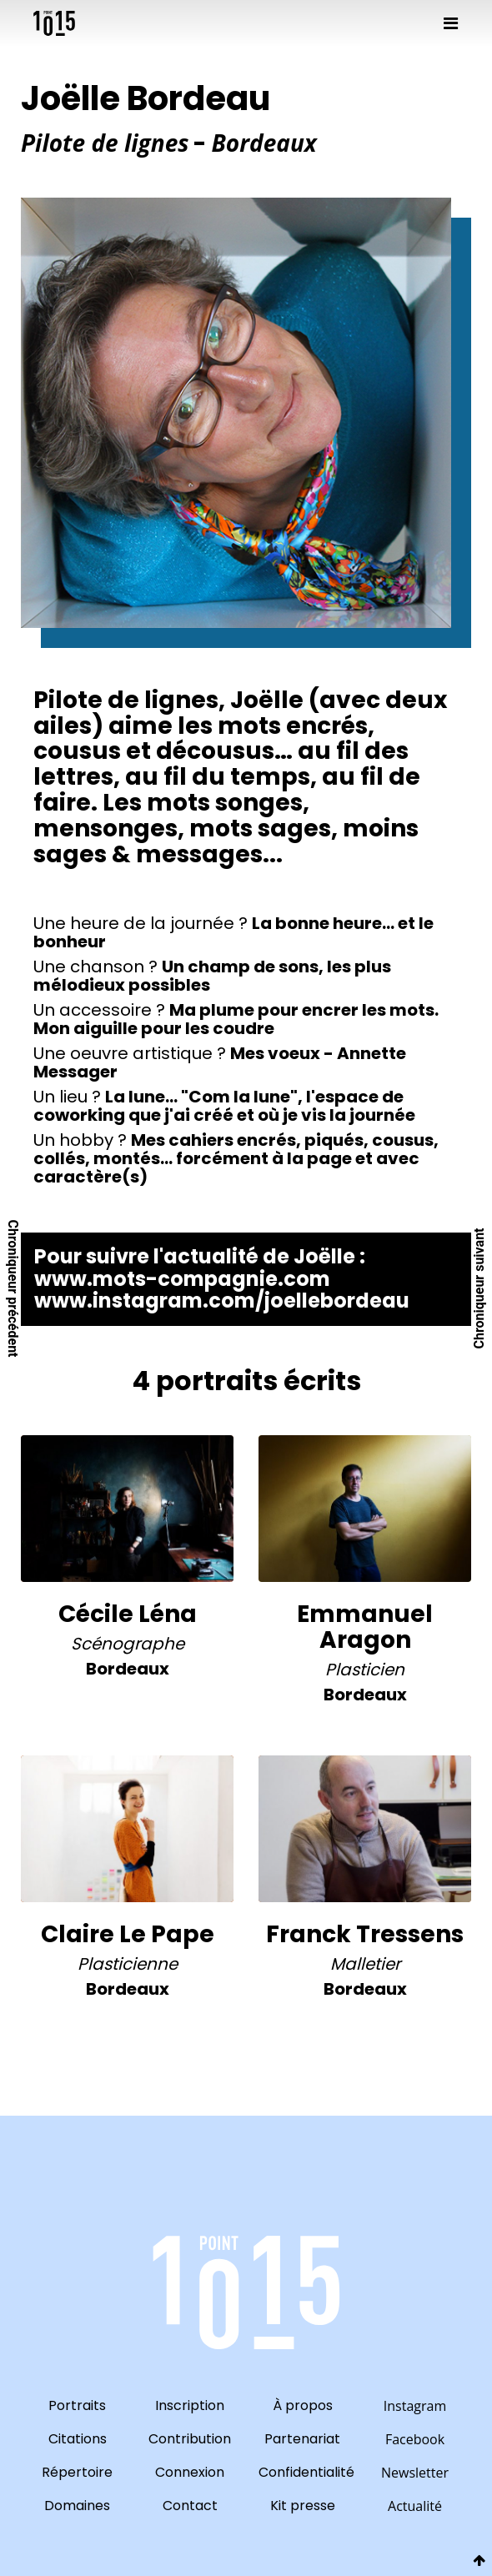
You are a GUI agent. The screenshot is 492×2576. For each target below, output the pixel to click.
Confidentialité (302, 2472)
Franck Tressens (365, 1934)
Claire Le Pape (127, 1934)
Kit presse (302, 2505)
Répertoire (77, 2472)
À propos (303, 2405)
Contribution (189, 2438)
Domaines (77, 2505)
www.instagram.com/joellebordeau (221, 1300)
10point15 (54, 23)
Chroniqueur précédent (13, 1288)
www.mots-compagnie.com (182, 1279)
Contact (190, 2505)
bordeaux (127, 1668)
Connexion (189, 2472)
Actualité (415, 2506)
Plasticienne (128, 1964)
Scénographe (127, 1643)
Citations (77, 2438)
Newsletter (415, 2472)
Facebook (414, 2439)
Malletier (365, 1964)
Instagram (415, 2406)
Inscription (189, 2405)
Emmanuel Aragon (365, 1627)
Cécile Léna (127, 1614)
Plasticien (364, 1669)
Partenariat (302, 2438)
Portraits (77, 2405)
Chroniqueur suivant (479, 1288)
